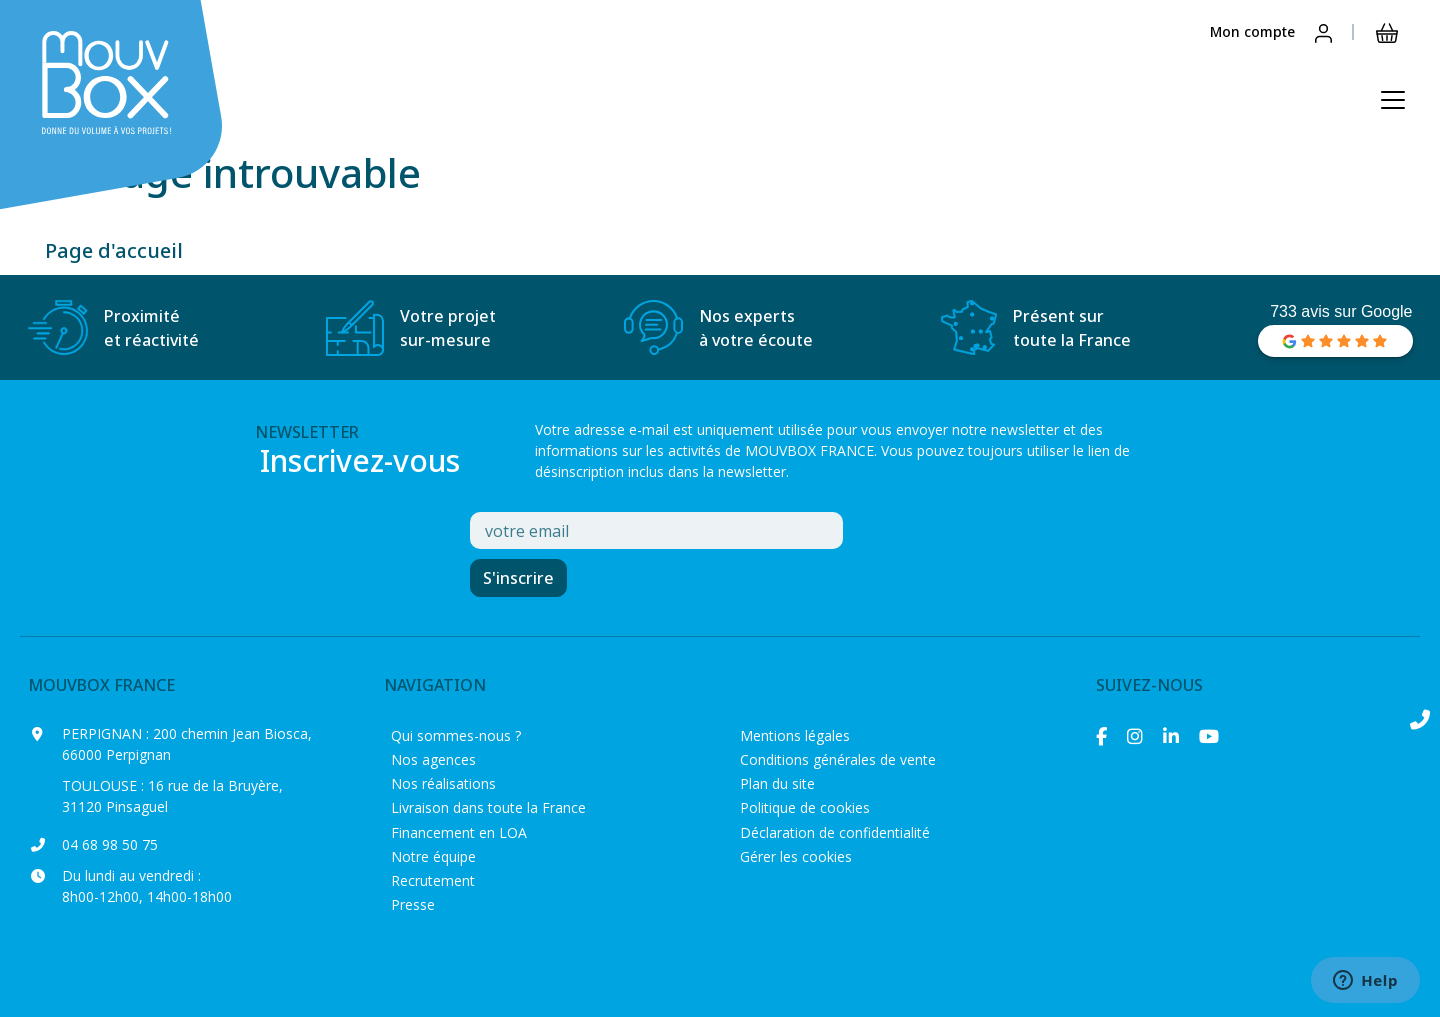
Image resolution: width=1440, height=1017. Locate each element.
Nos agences (433, 759)
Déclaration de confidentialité (835, 832)
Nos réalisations (443, 783)
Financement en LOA (459, 832)
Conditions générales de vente (838, 759)
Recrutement (433, 880)
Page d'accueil (114, 250)
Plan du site (777, 783)
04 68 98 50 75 (110, 844)
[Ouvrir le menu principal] (1393, 100)
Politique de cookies (805, 807)
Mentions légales (795, 735)
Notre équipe (433, 856)
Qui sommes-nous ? (456, 735)
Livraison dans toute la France (488, 807)
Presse (413, 904)
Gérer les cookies (796, 856)
